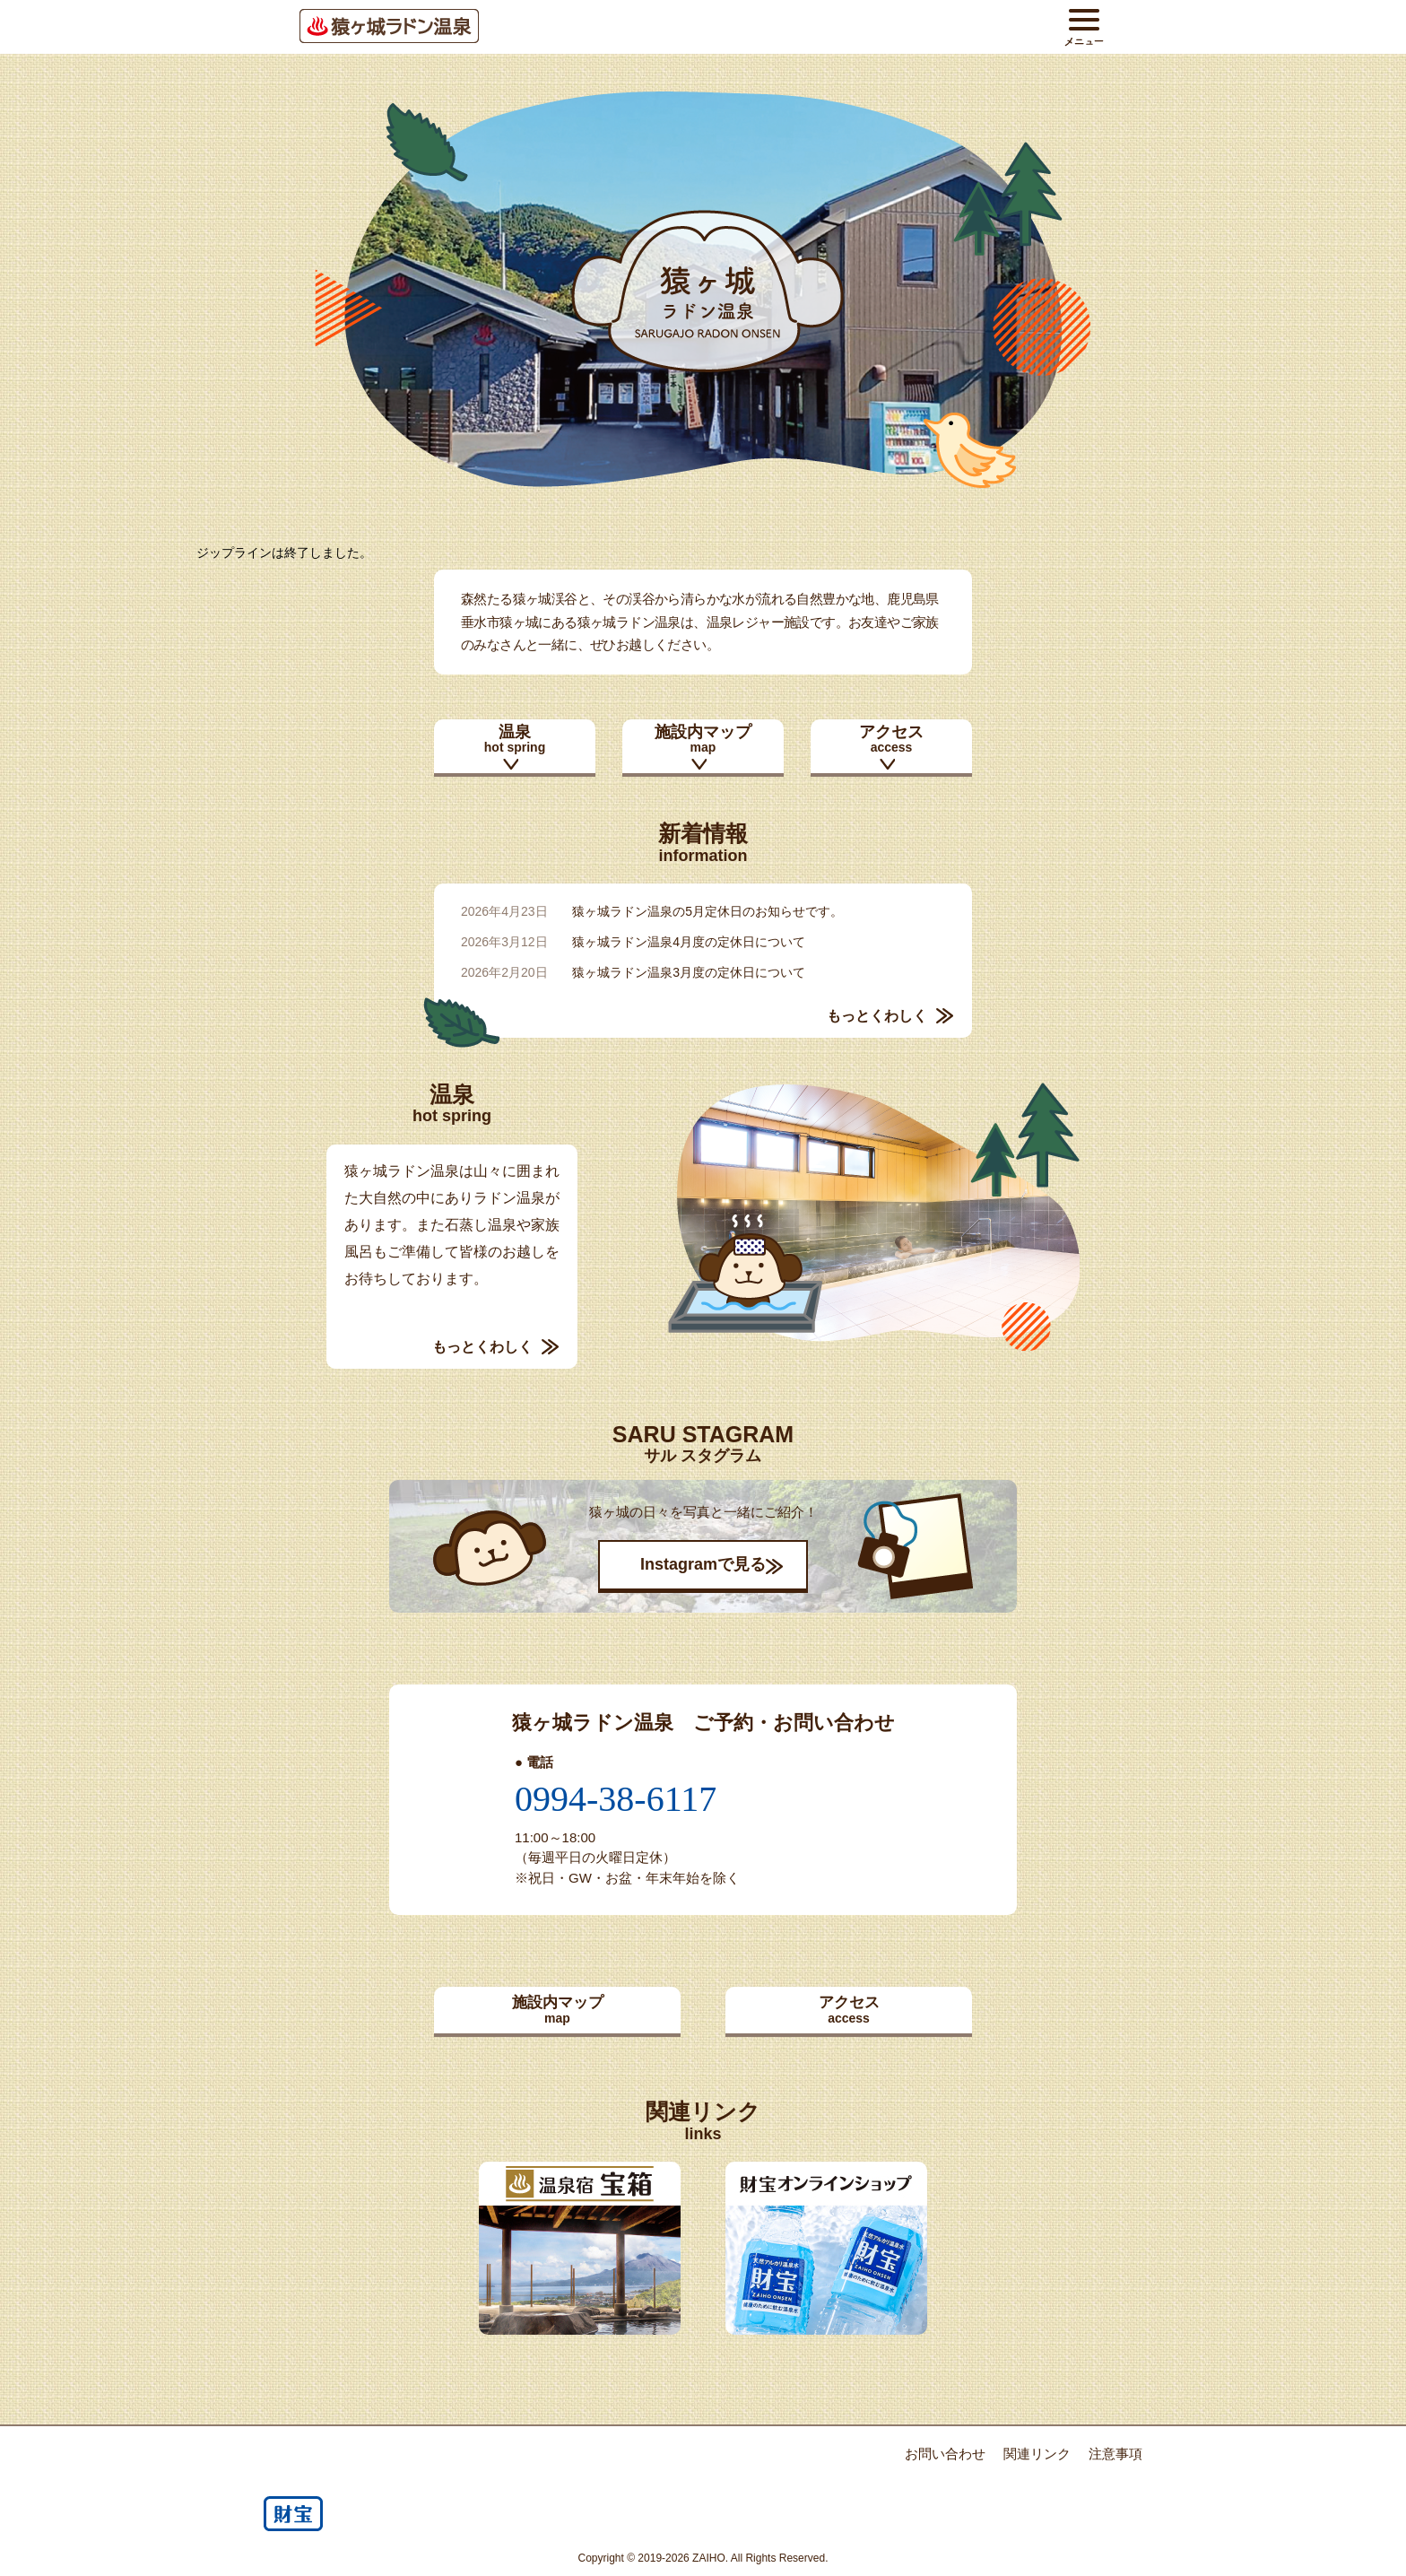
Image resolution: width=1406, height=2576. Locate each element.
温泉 (514, 739)
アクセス (891, 739)
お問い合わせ (945, 2453)
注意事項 (1115, 2453)
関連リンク (1037, 2453)
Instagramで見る (703, 1564)
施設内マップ (703, 739)
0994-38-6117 (615, 1799)
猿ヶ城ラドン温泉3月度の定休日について (688, 972)
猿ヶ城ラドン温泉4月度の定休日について (688, 942)
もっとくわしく (877, 1015)
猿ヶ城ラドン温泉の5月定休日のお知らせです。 (707, 911)
